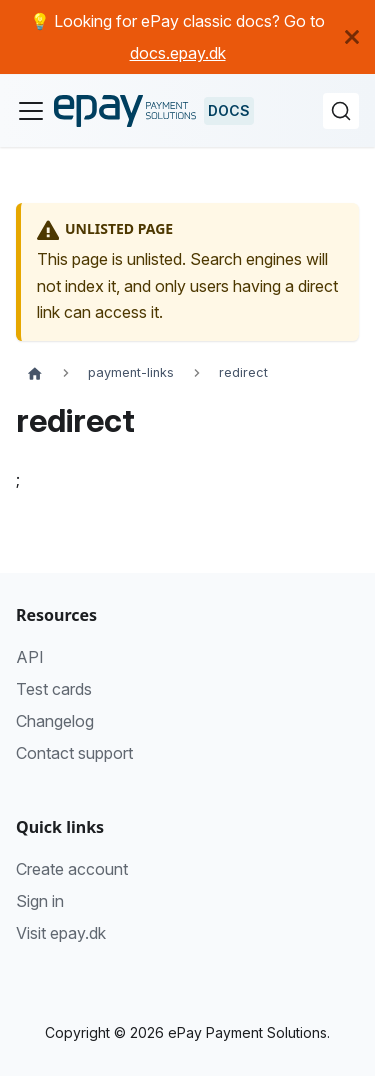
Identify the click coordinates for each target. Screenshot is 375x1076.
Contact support (74, 753)
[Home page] (35, 373)
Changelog (55, 721)
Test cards (54, 689)
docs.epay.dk (178, 53)
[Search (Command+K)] (341, 111)
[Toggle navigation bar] (31, 111)
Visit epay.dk (61, 933)
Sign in (40, 901)
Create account (72, 869)
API (30, 657)
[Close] (360, 37)
